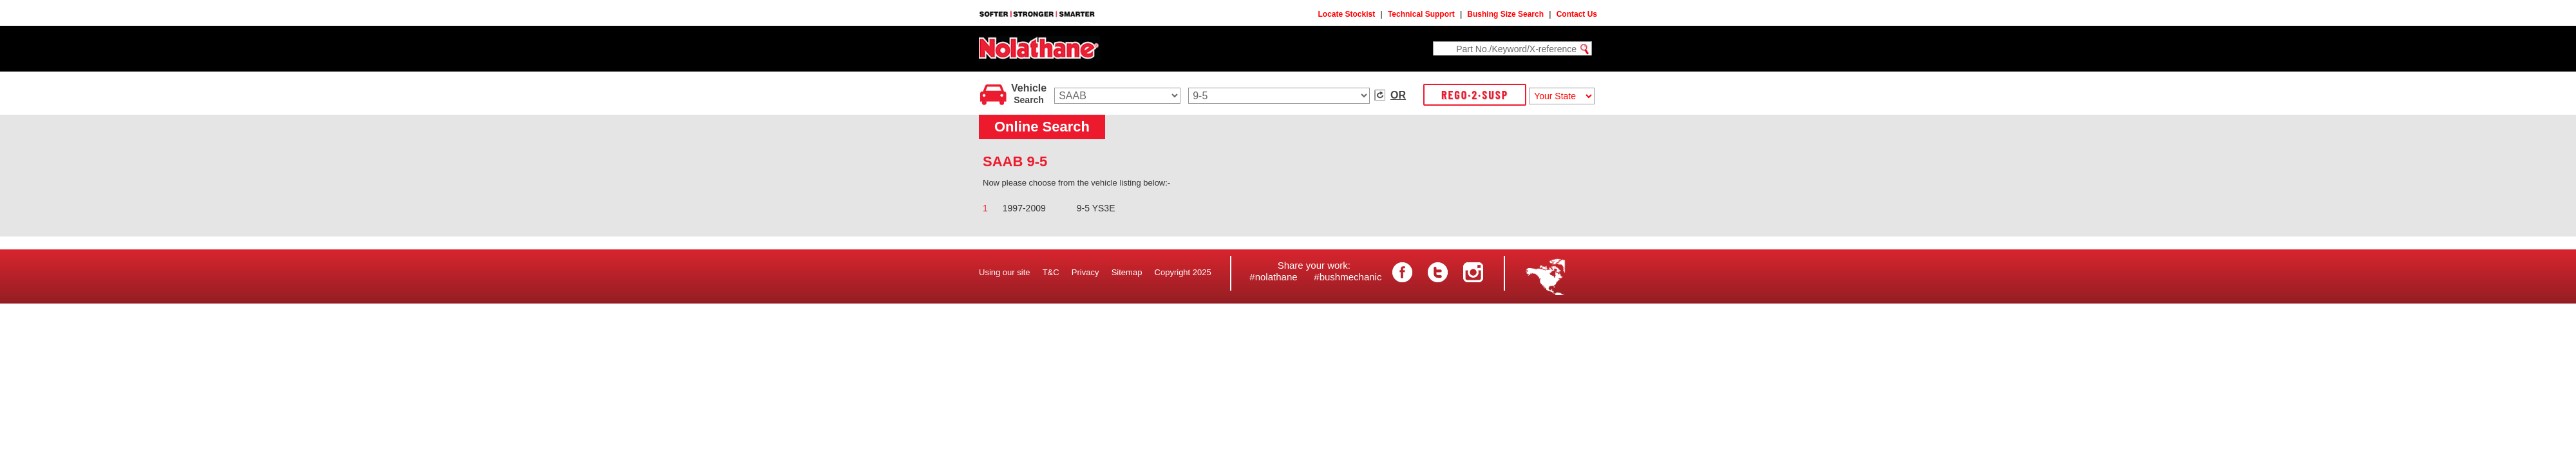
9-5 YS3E (1096, 208)
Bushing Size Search (1505, 14)
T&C (1051, 272)
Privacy (1085, 272)
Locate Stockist (1347, 14)
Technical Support (1421, 14)
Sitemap (1127, 272)
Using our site (1004, 272)
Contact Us (1577, 14)
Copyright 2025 (1183, 272)
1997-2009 (1024, 208)
